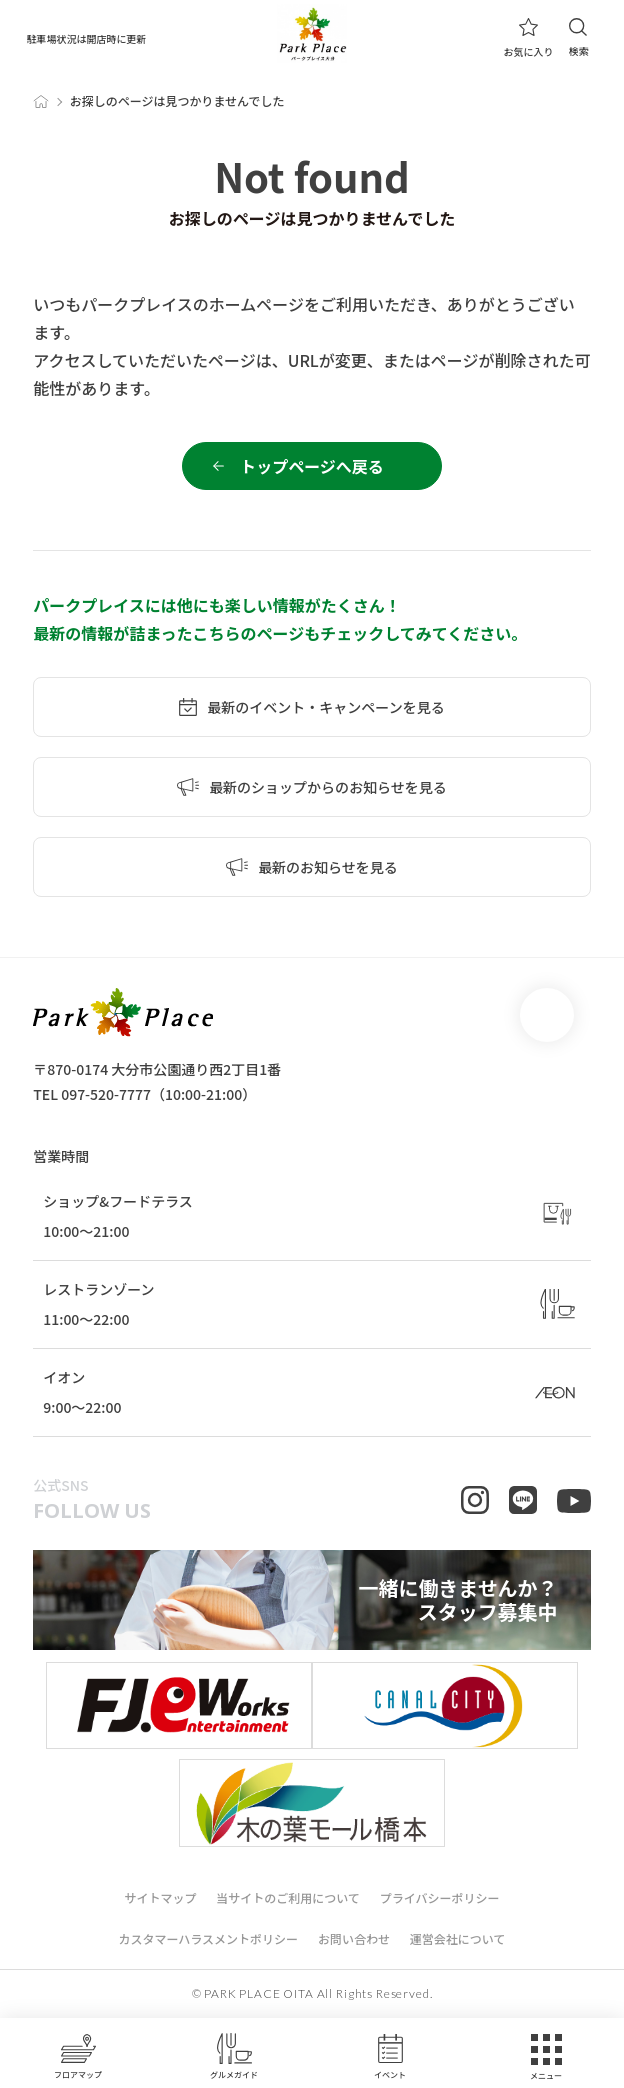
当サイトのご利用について (288, 1897)
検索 (578, 37)
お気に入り (528, 38)
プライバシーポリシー (440, 1897)
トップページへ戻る (312, 466)
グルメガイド (234, 2056)
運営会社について (458, 1938)
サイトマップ (160, 1897)
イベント (390, 2056)
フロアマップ (78, 2056)
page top (547, 1015)
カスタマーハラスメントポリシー (208, 1938)
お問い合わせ (354, 1938)
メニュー (546, 2057)
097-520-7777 (106, 1094)
